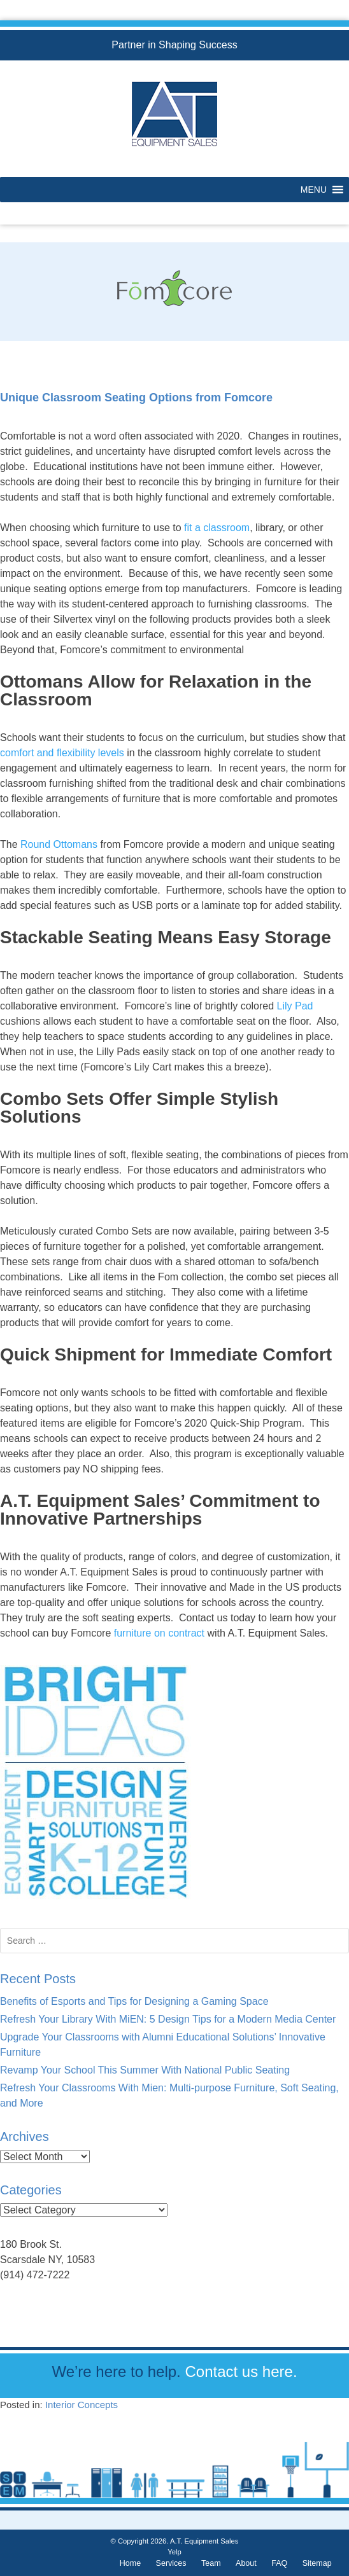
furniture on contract (159, 1633)
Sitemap (317, 2563)
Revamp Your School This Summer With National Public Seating (145, 2070)
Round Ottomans (58, 844)
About (246, 2563)
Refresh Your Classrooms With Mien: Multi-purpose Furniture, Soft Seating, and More (169, 2095)
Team (211, 2563)
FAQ (279, 2563)
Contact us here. (241, 2371)
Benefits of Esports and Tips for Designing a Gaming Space (134, 2001)
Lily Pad (295, 1006)
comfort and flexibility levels (62, 752)
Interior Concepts (81, 2404)
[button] (314, 189)
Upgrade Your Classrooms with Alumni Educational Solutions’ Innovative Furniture (162, 2045)
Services (171, 2563)
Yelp (174, 2552)
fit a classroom (217, 527)
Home (130, 2563)
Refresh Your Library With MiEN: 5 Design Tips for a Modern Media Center (168, 2019)
